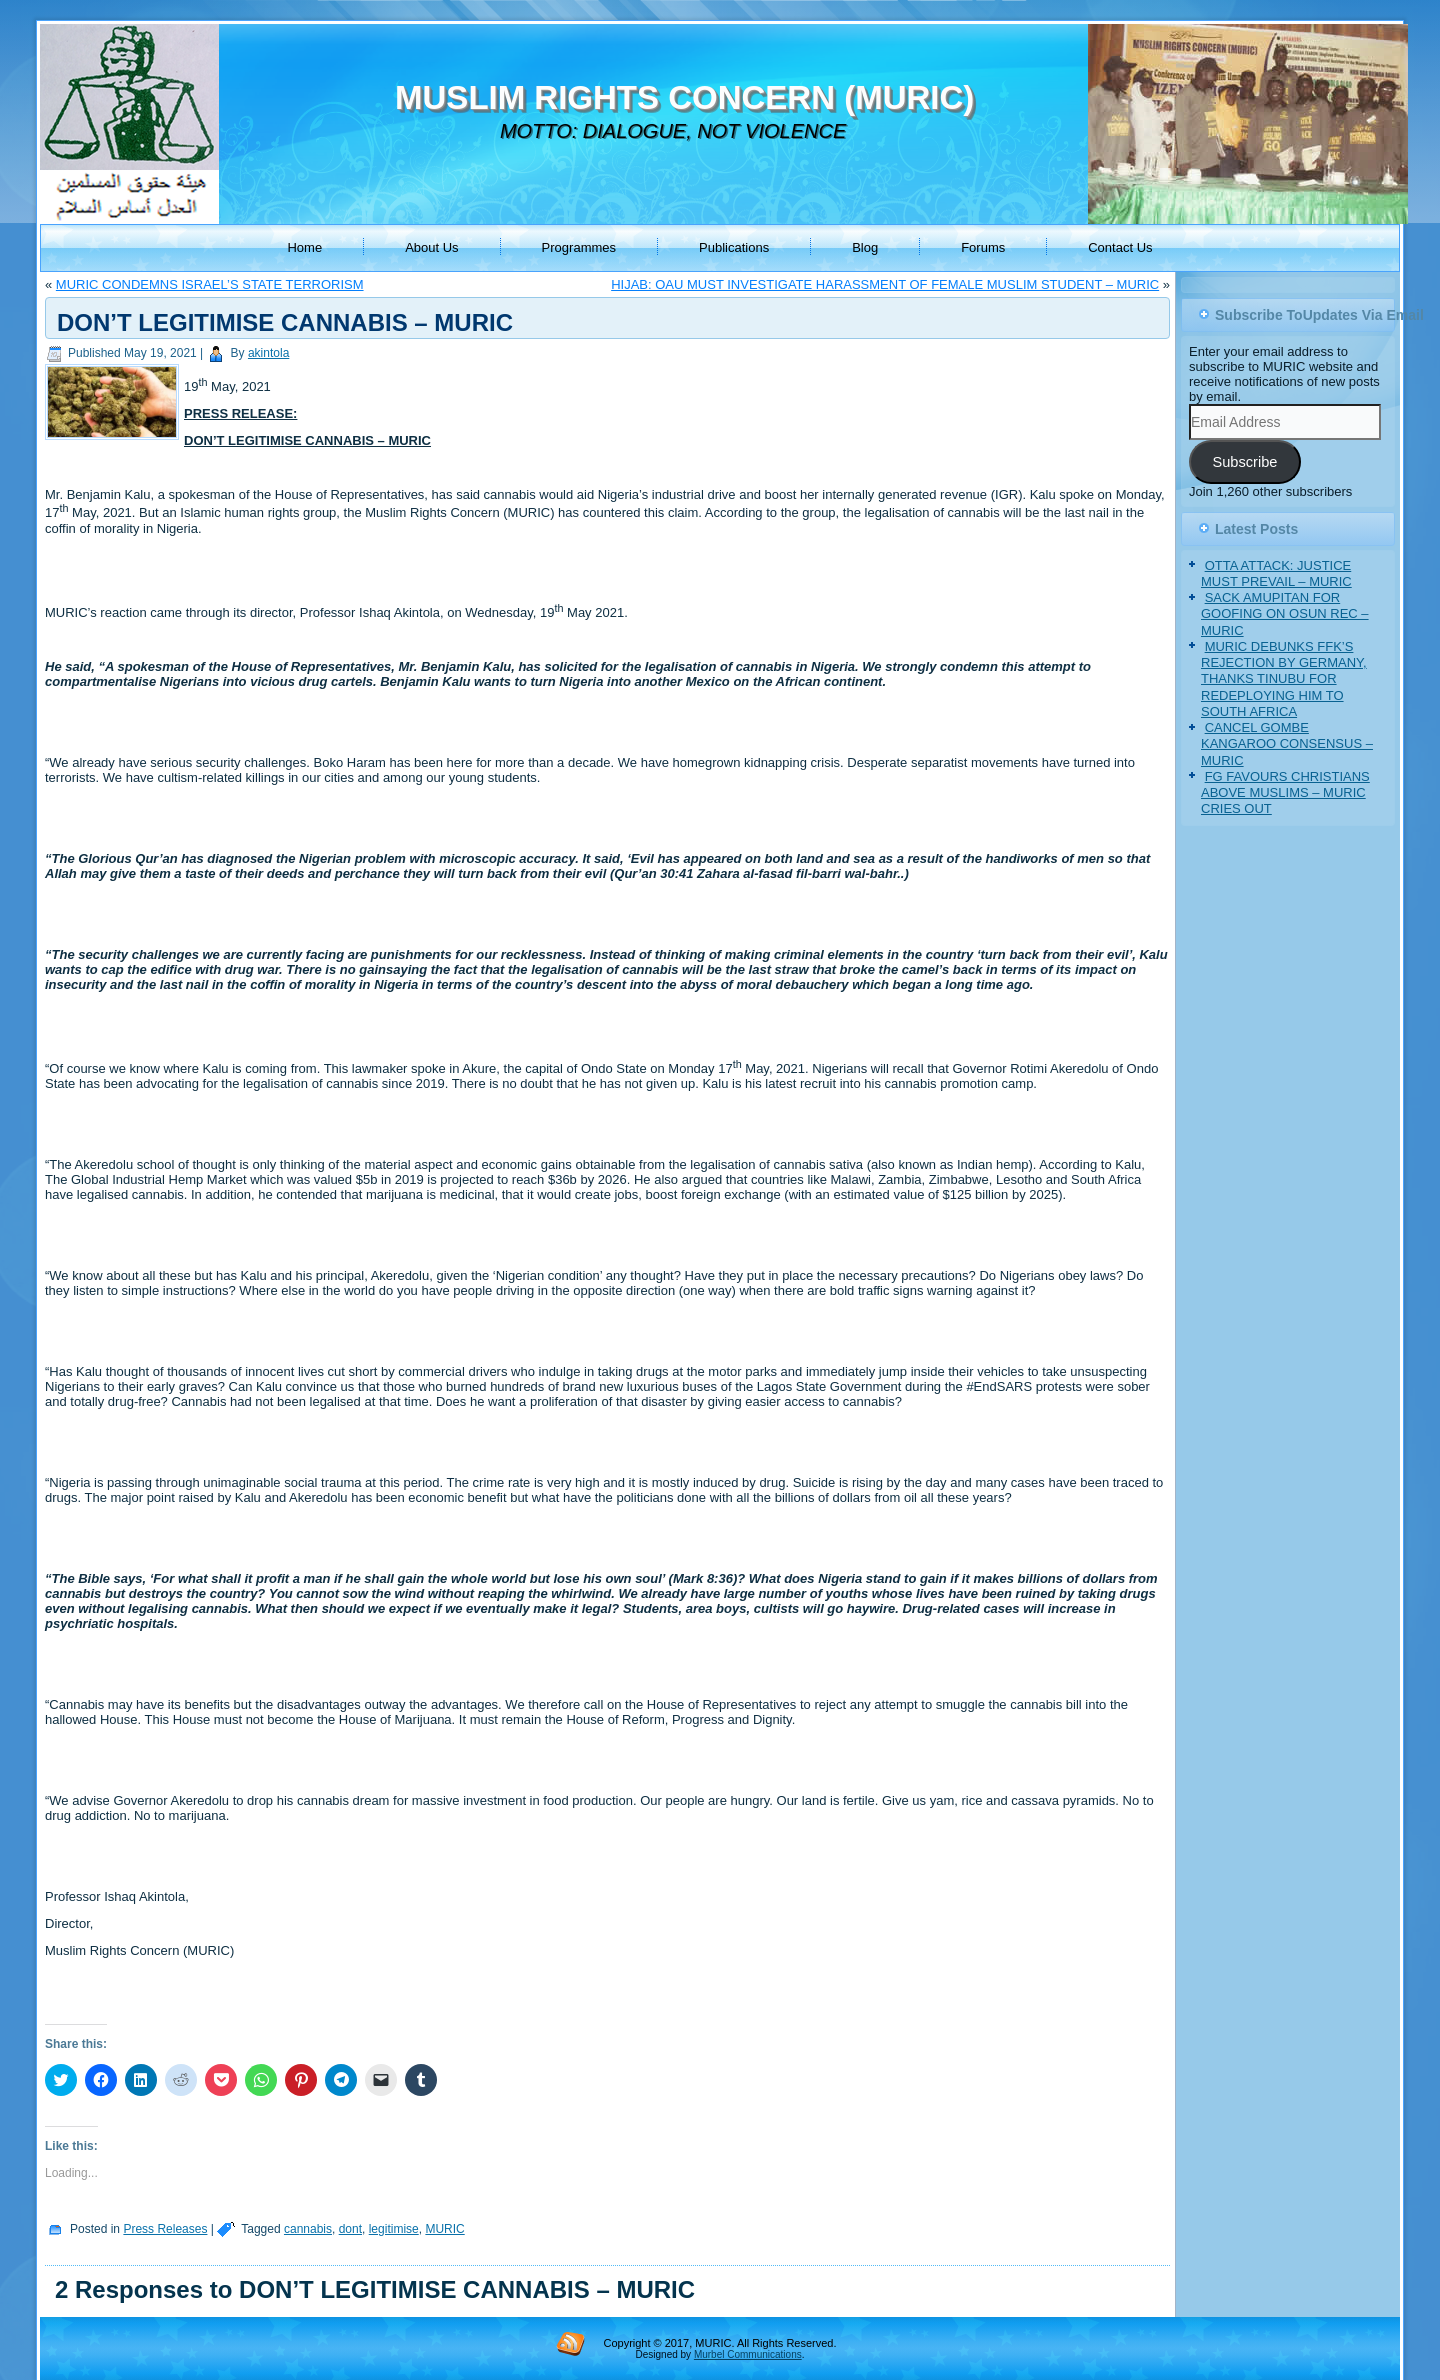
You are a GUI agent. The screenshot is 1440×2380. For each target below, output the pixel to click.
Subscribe (1244, 462)
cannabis (308, 2229)
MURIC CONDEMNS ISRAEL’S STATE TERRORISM (210, 284)
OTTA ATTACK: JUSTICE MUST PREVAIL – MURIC (1276, 573)
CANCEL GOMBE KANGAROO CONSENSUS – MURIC (1287, 744)
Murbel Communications (748, 2354)
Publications (734, 247)
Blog (865, 247)
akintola (268, 353)
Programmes (579, 247)
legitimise (394, 2229)
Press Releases (165, 2229)
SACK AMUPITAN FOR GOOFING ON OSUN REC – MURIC (1285, 614)
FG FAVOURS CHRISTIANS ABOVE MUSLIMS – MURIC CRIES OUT (1285, 793)
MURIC (444, 2229)
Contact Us (1120, 247)
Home (304, 247)
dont (350, 2229)
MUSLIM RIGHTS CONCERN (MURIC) (684, 97)
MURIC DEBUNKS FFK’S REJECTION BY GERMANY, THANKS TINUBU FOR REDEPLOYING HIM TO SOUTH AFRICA (1284, 679)
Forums (983, 247)
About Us (431, 247)
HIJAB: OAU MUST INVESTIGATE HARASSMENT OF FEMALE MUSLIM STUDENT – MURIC (885, 284)
